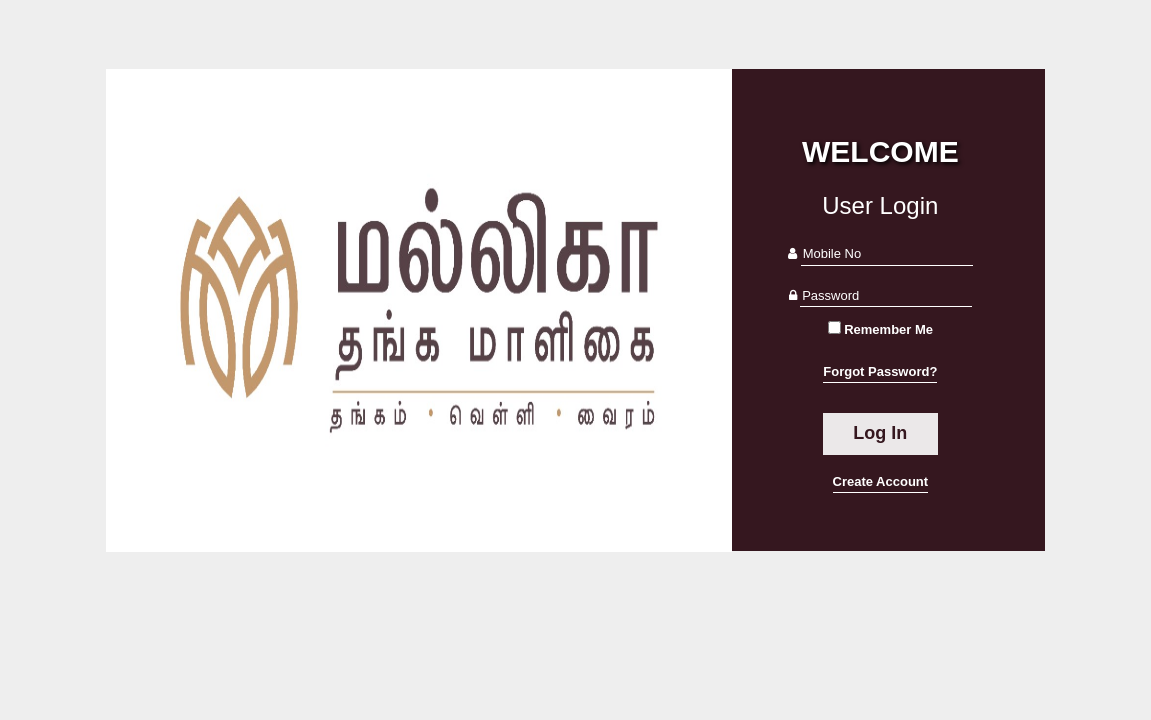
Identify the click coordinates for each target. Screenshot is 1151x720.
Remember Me (888, 329)
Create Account (881, 481)
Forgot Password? (880, 371)
